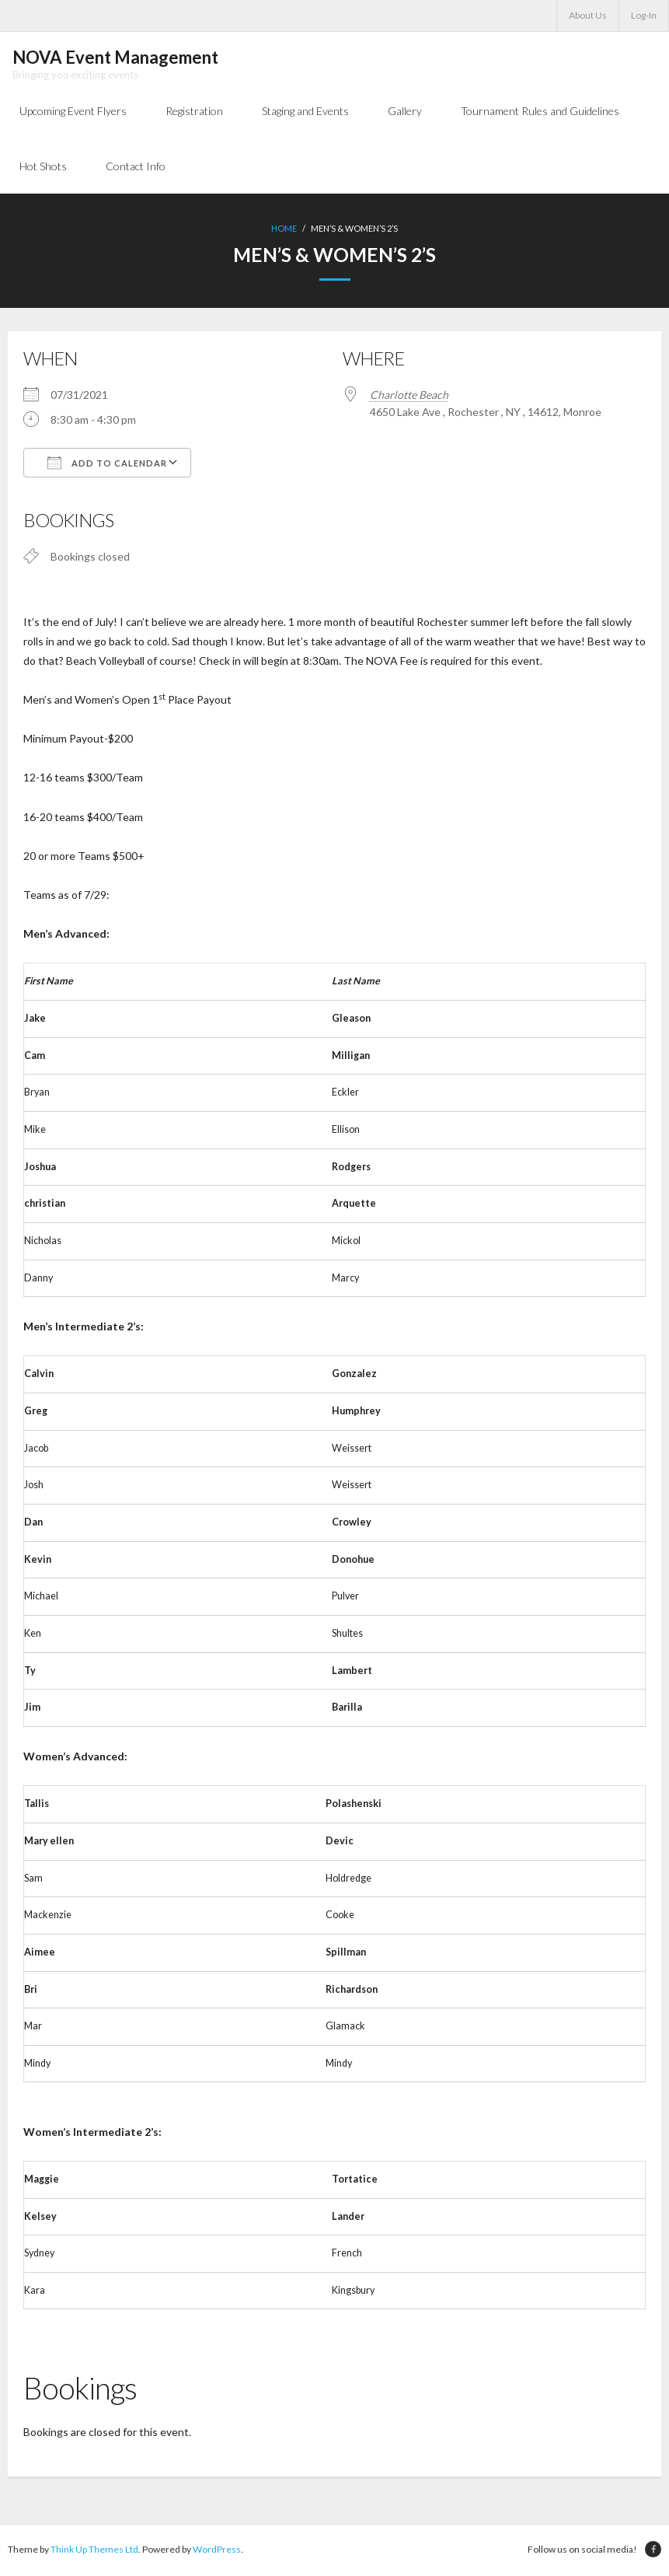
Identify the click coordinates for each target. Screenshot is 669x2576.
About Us (588, 15)
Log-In (644, 15)
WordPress (217, 2551)
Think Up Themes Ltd (94, 2551)
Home (284, 230)
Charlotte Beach (409, 396)
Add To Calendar (107, 464)
